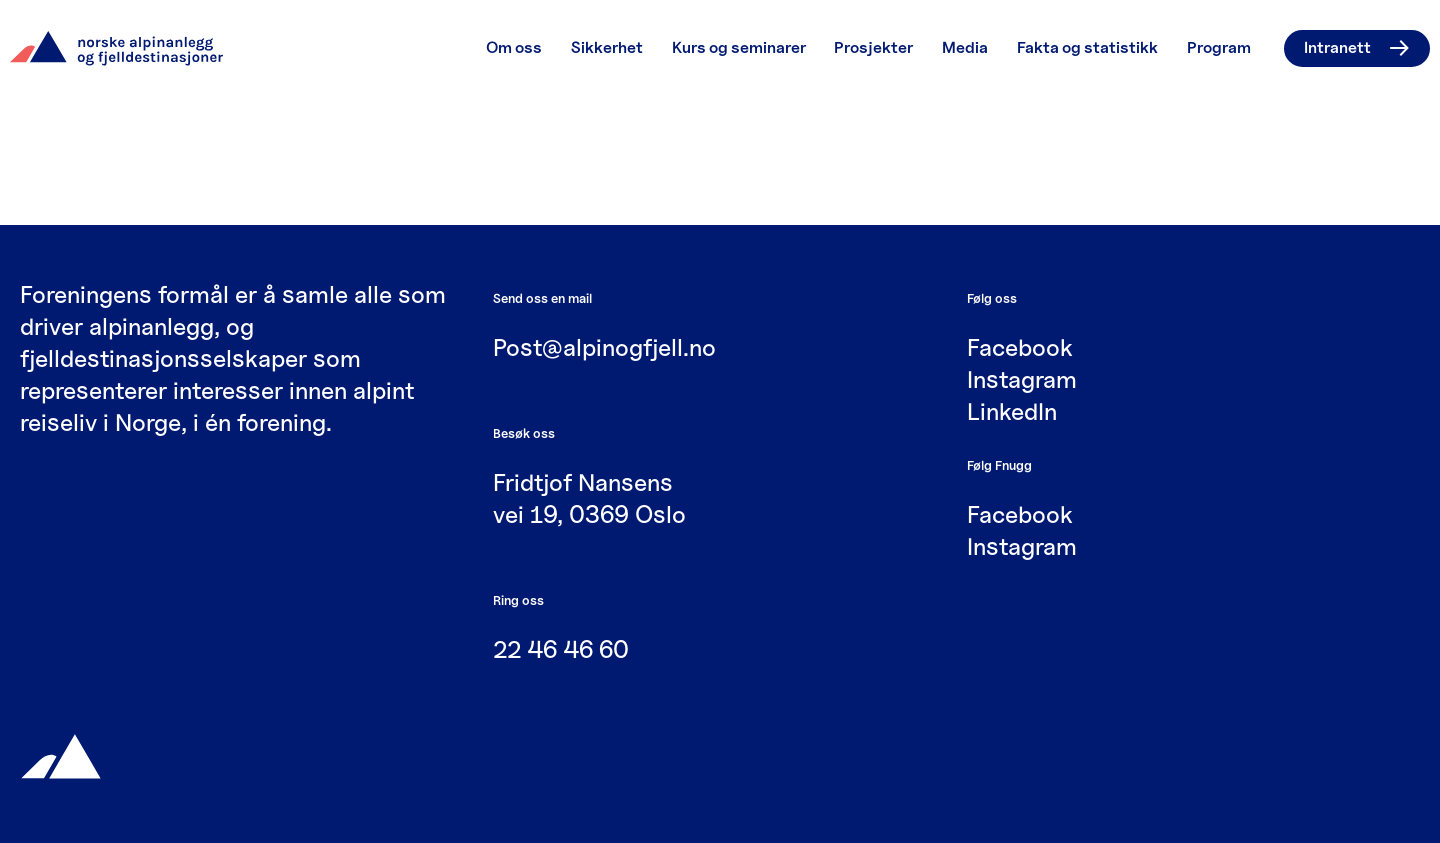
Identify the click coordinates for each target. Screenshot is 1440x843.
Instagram (1022, 379)
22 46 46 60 (561, 649)
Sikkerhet (607, 47)
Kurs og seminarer (739, 47)
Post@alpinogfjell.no (604, 347)
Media (965, 47)
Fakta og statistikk (1087, 47)
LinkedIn (1012, 411)
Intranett (1357, 47)
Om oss (514, 47)
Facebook (1020, 347)
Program (1219, 47)
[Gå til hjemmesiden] (60, 754)
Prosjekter (873, 47)
